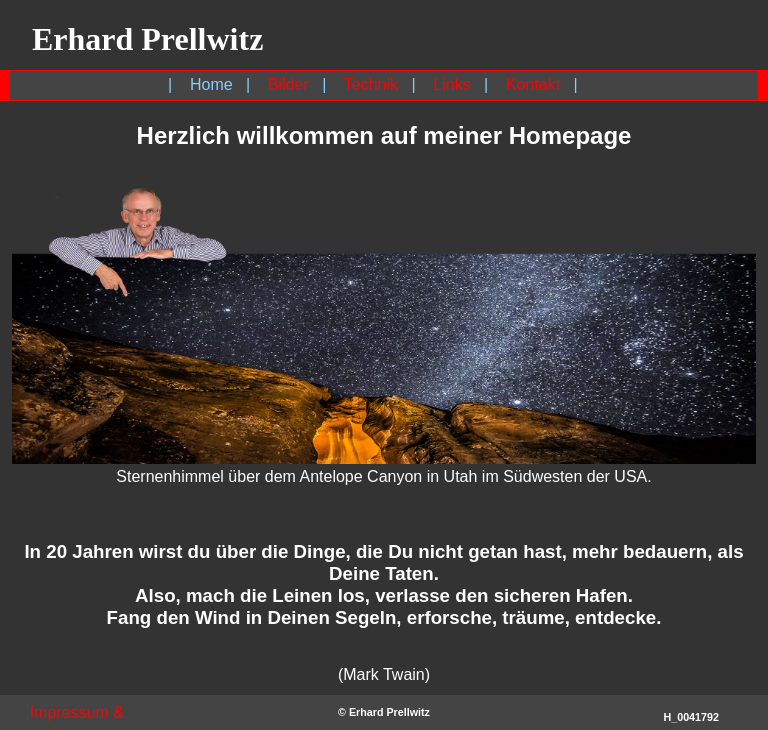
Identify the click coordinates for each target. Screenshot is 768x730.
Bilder (288, 84)
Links (451, 84)
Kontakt (533, 84)
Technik (371, 84)
